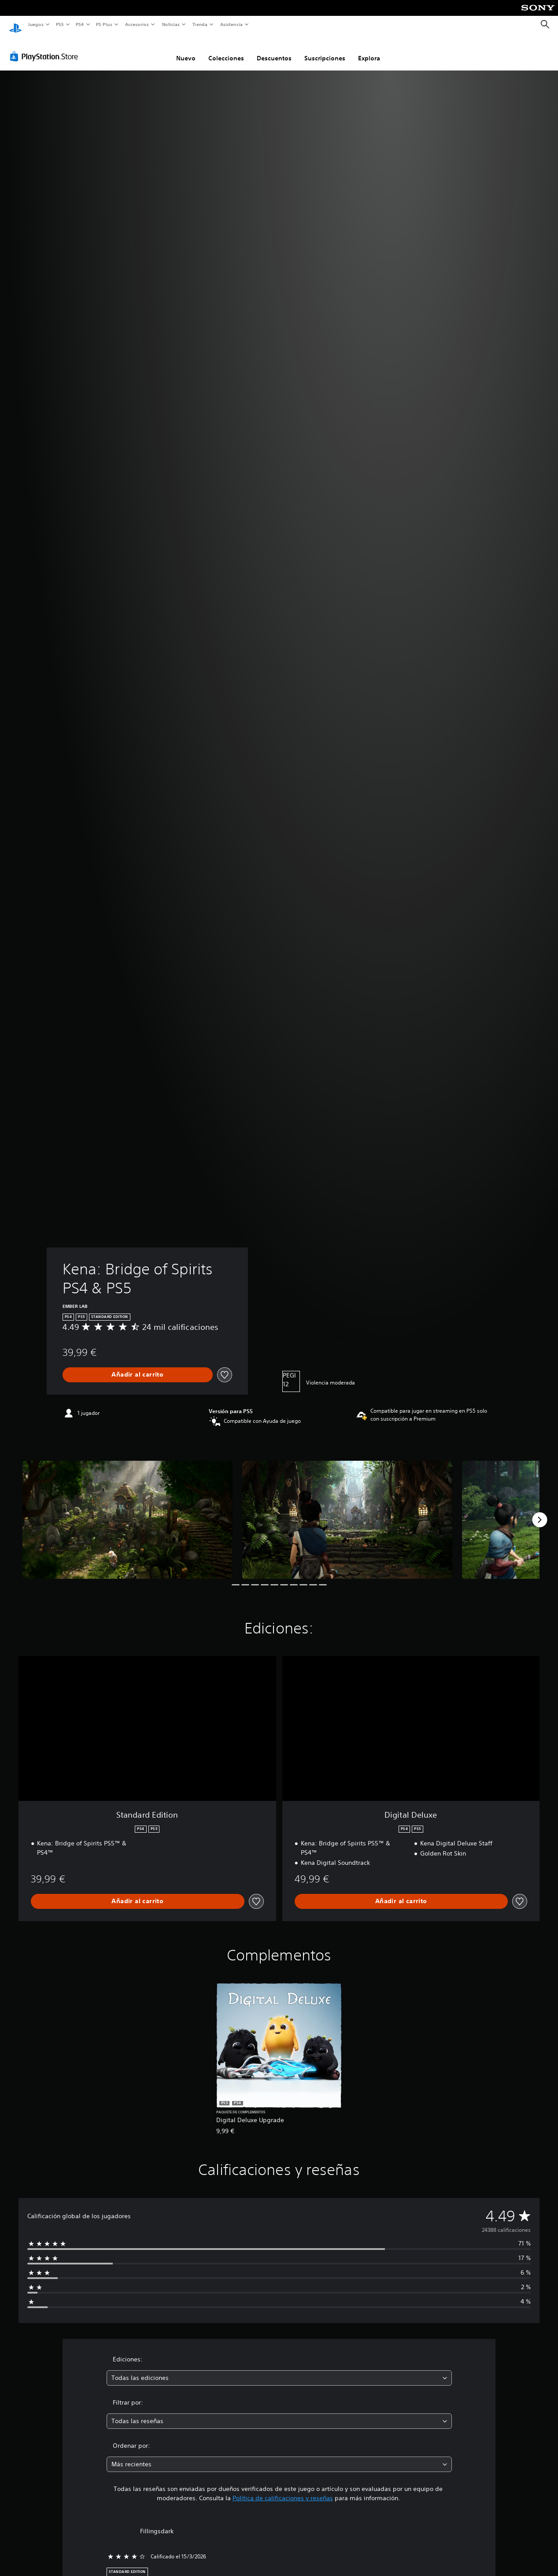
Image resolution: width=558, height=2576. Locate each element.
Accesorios (137, 24)
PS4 (80, 24)
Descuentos (274, 50)
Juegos (35, 24)
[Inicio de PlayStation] (15, 24)
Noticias (171, 24)
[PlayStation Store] (46, 48)
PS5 (60, 24)
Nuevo (186, 50)
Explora (369, 50)
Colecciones (226, 50)
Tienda (199, 24)
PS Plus (104, 24)
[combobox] (279, 2369)
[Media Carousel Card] (127, 1511)
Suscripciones (324, 50)
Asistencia (231, 24)
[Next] (539, 1511)
